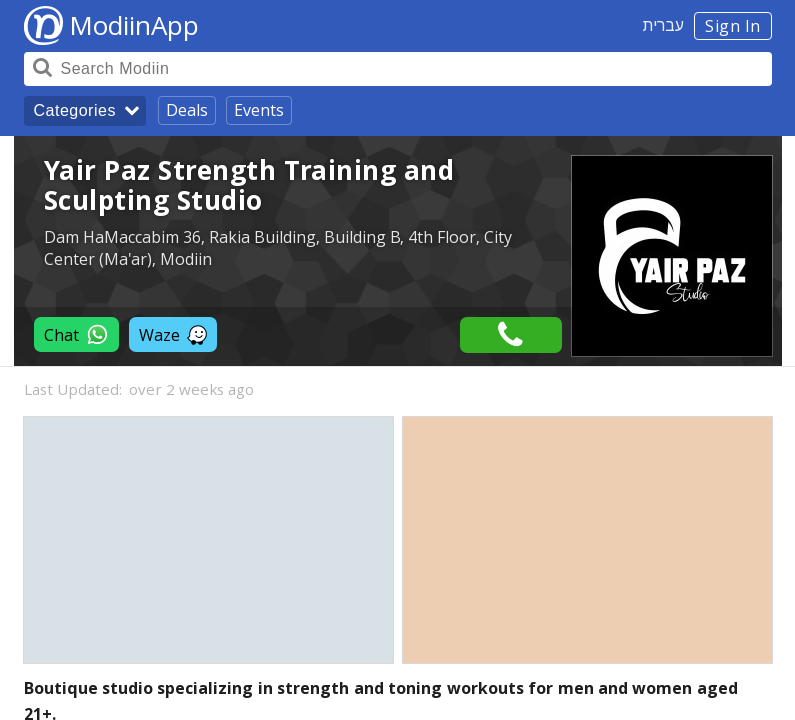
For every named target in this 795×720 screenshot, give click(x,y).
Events (259, 110)
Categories (75, 110)
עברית (663, 25)
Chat (76, 334)
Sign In (733, 26)
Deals (187, 110)
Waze (173, 335)
